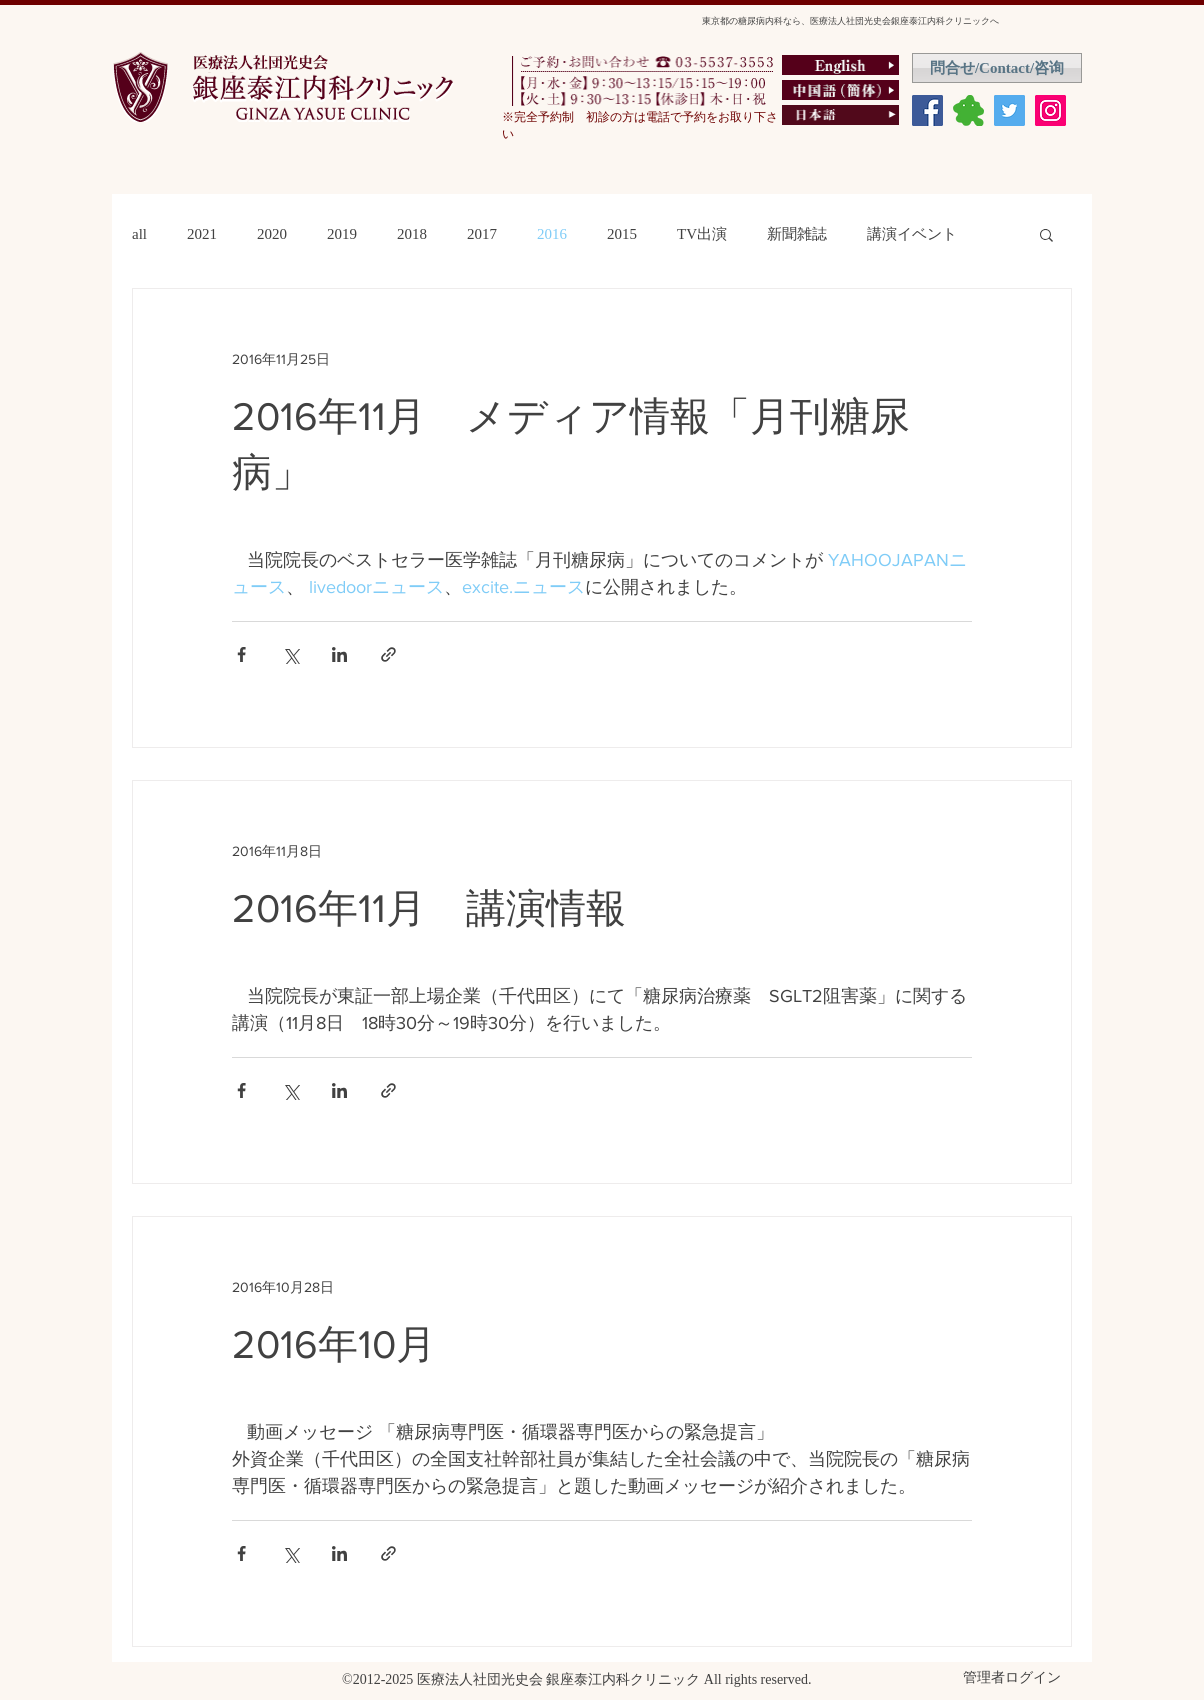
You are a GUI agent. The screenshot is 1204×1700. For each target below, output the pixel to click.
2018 (412, 234)
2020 (272, 234)
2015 (622, 234)
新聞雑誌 (797, 234)
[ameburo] (968, 110)
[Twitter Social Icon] (1009, 110)
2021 (202, 234)
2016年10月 (354, 1344)
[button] (1046, 236)
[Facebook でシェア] (241, 654)
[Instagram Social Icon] (1050, 110)
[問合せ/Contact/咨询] (997, 68)
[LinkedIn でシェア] (339, 654)
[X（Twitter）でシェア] (290, 654)
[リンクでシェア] (388, 654)
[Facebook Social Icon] (927, 110)
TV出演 (702, 234)
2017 (482, 234)
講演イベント (912, 234)
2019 (342, 234)
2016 (552, 234)
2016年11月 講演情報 (429, 908)
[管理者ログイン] (1012, 1678)
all (139, 234)
